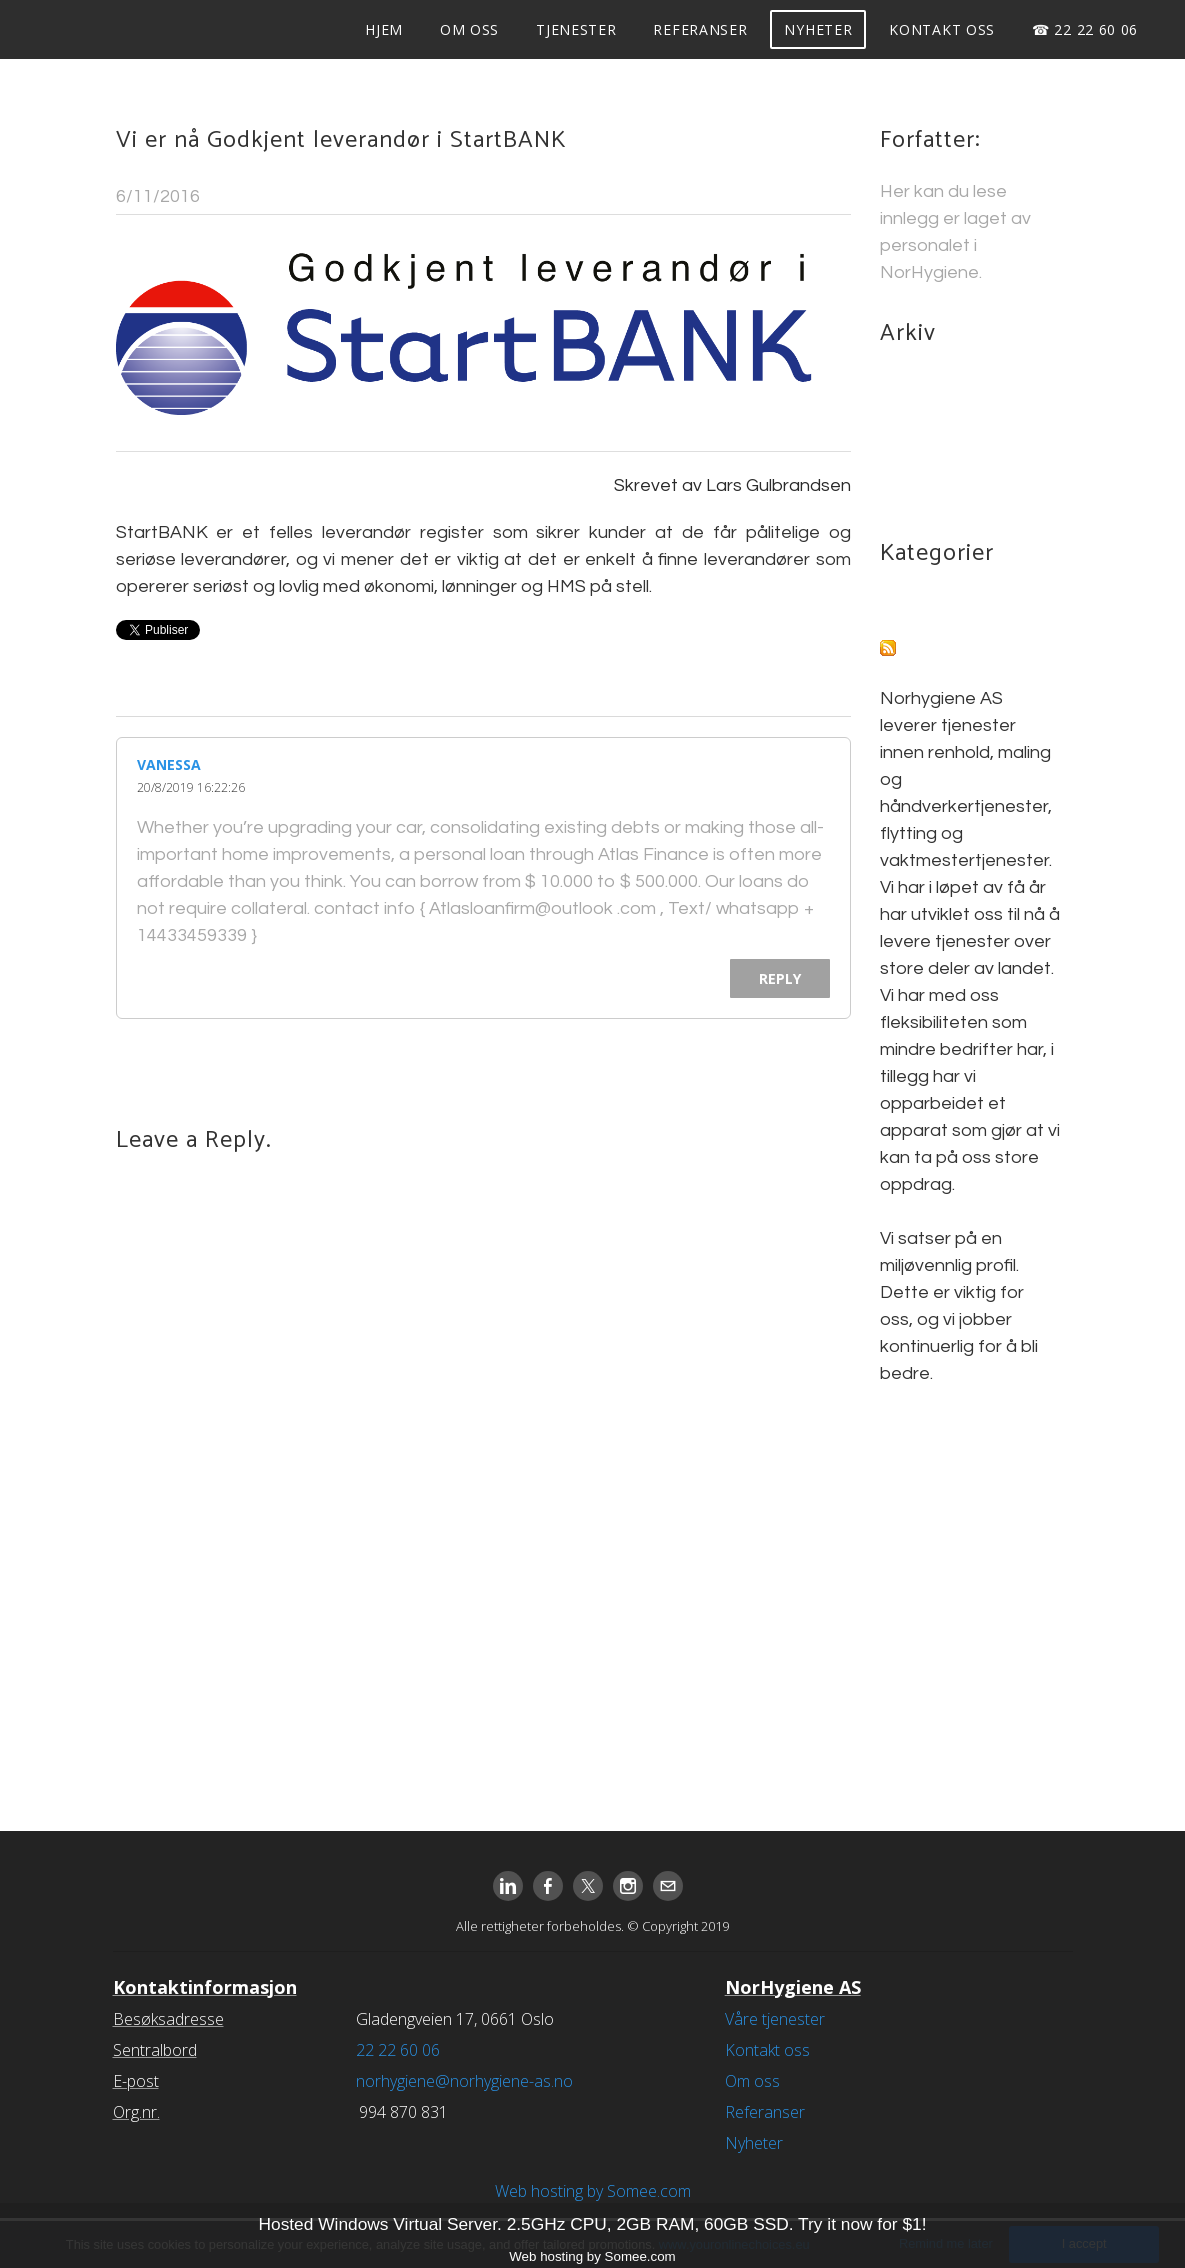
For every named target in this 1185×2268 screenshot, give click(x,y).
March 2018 (928, 384)
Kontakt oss (940, 29)
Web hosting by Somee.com (593, 2191)
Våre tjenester (775, 2019)
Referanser (698, 29)
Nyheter (816, 29)
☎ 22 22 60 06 (1083, 29)
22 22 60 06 (398, 2050)
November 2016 (946, 411)
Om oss (467, 29)
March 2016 (928, 465)
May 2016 (919, 438)
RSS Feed (942, 651)
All (889, 604)
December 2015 (946, 492)
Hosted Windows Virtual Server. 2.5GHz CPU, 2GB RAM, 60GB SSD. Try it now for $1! (592, 2224)
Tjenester (574, 29)
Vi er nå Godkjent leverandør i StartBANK (341, 140)
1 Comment (803, 196)
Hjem (382, 29)
